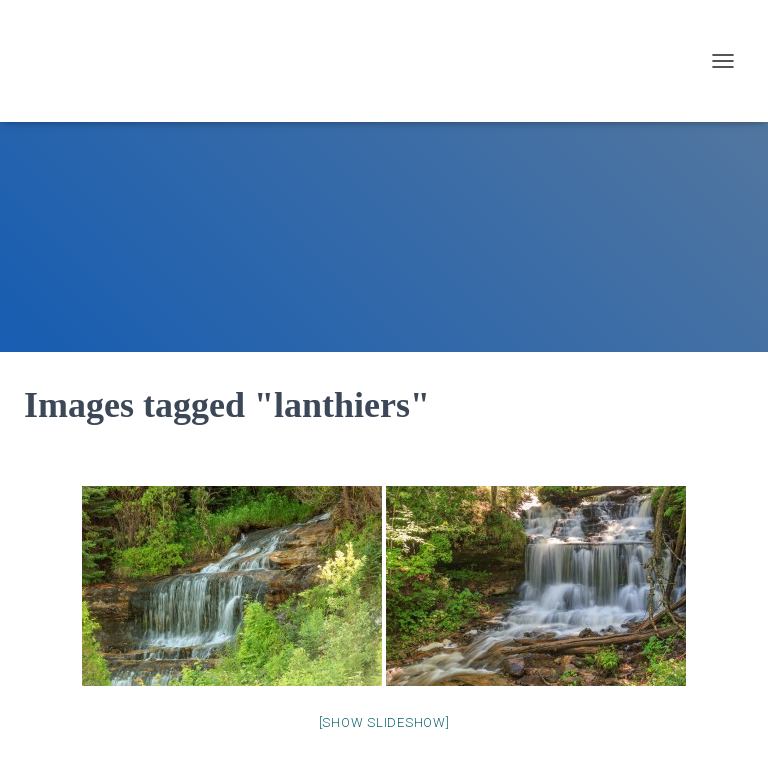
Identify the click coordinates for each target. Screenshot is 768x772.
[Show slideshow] (384, 722)
